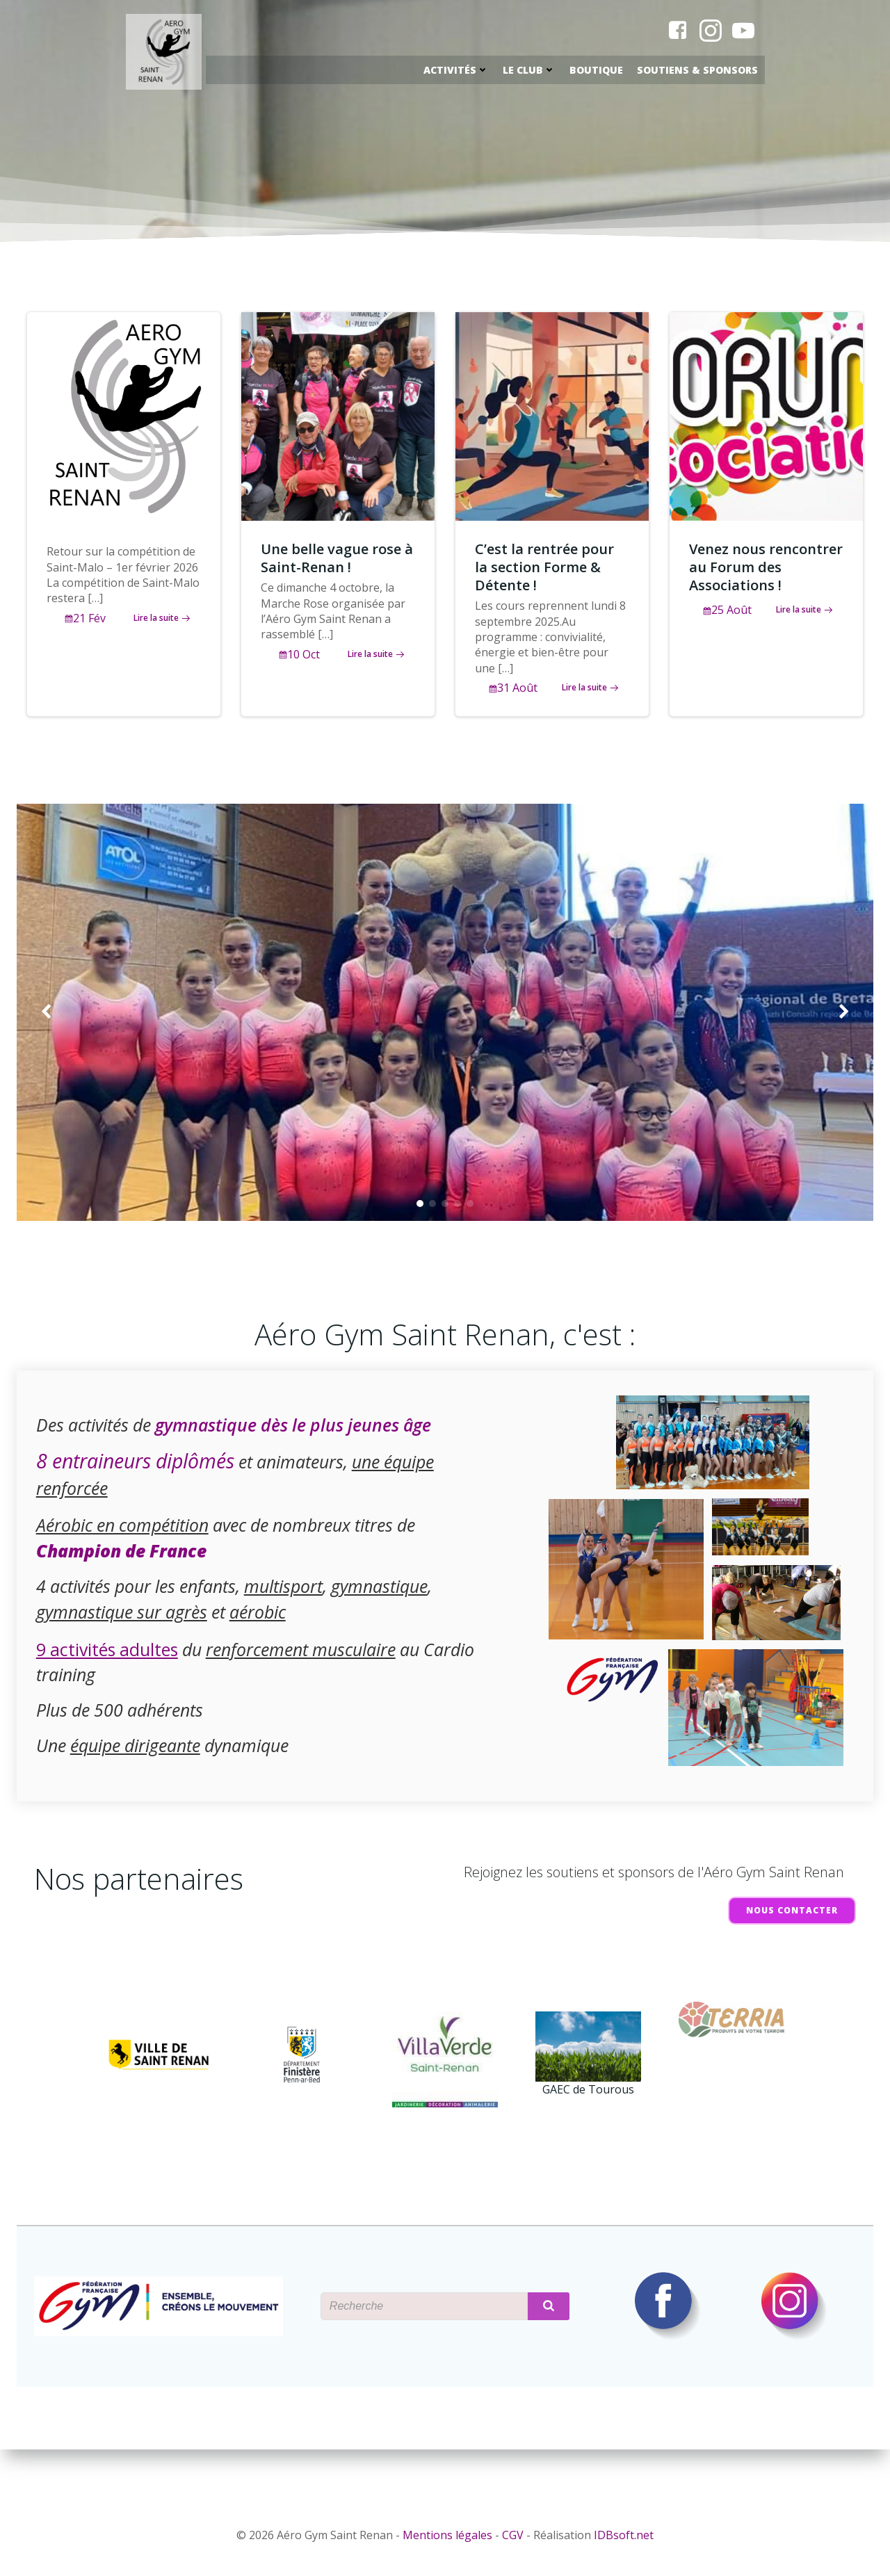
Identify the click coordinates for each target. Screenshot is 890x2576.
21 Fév (85, 625)
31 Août (514, 695)
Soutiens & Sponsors (698, 71)
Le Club (529, 71)
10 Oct (300, 662)
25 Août (728, 617)
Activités (457, 71)
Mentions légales (447, 2535)
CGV (513, 2535)
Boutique (597, 71)
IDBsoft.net (624, 2535)
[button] (419, 1219)
